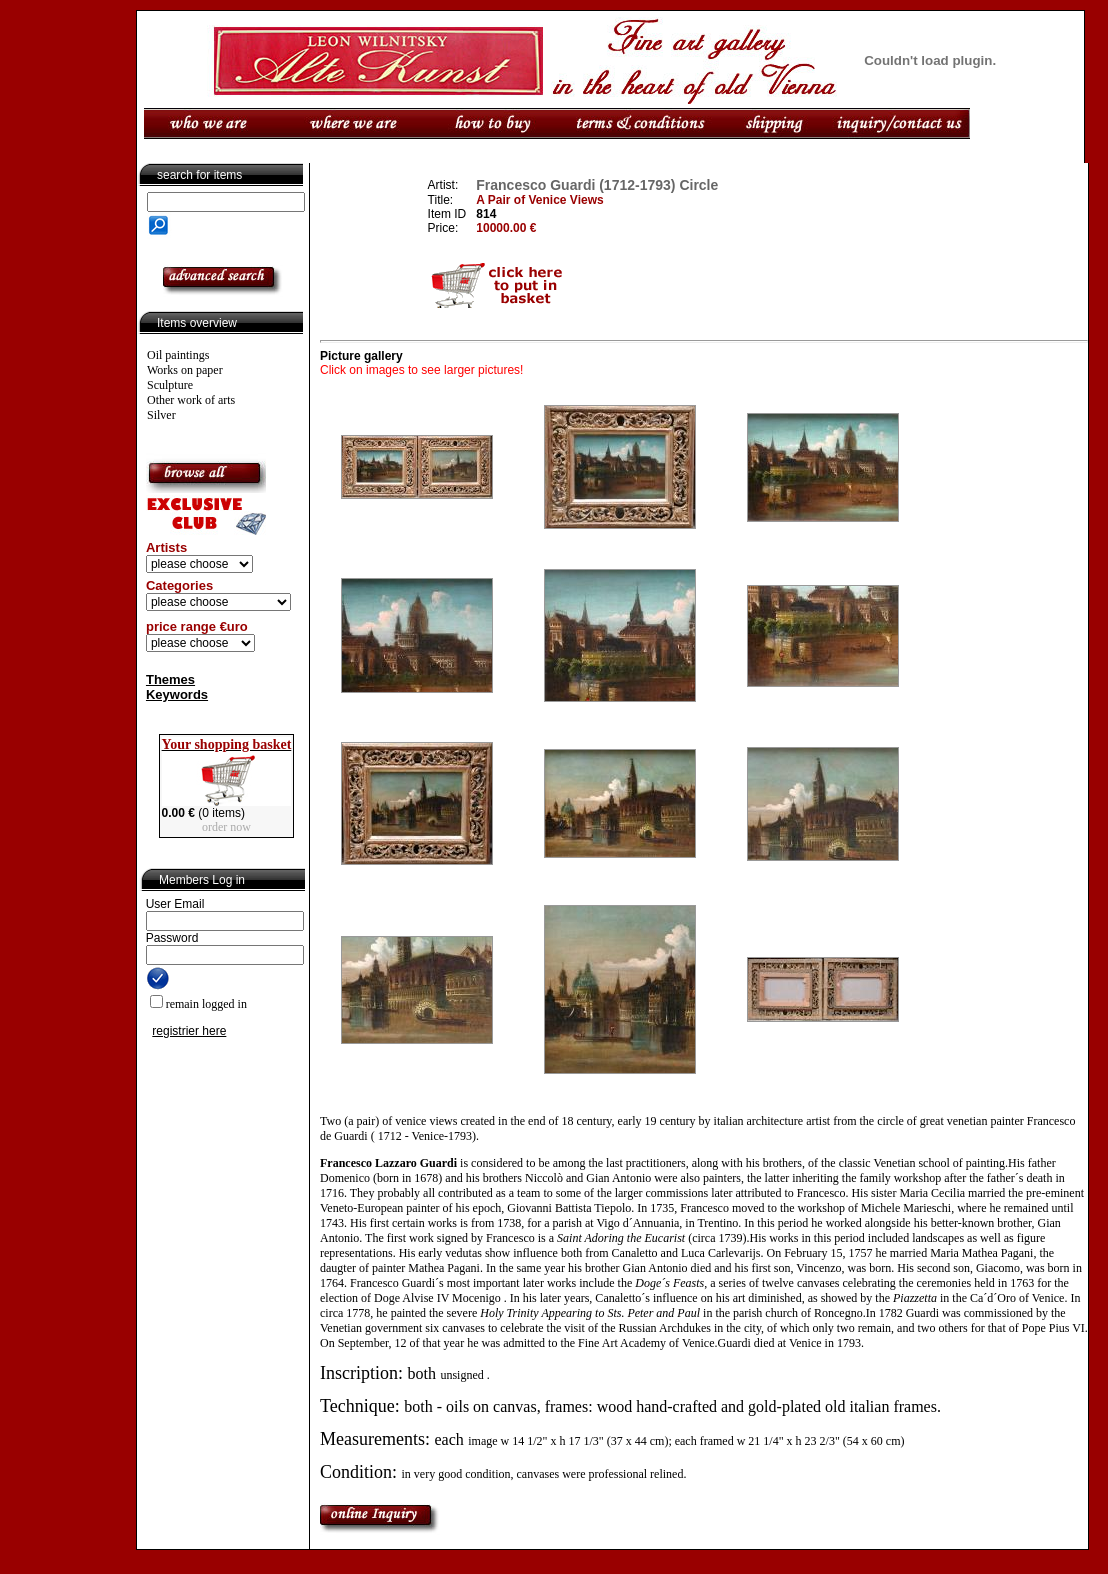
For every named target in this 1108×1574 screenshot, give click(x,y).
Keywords (177, 694)
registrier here (189, 1031)
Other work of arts (191, 400)
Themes (170, 679)
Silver (161, 415)
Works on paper (185, 370)
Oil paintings (178, 355)
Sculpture (170, 385)
